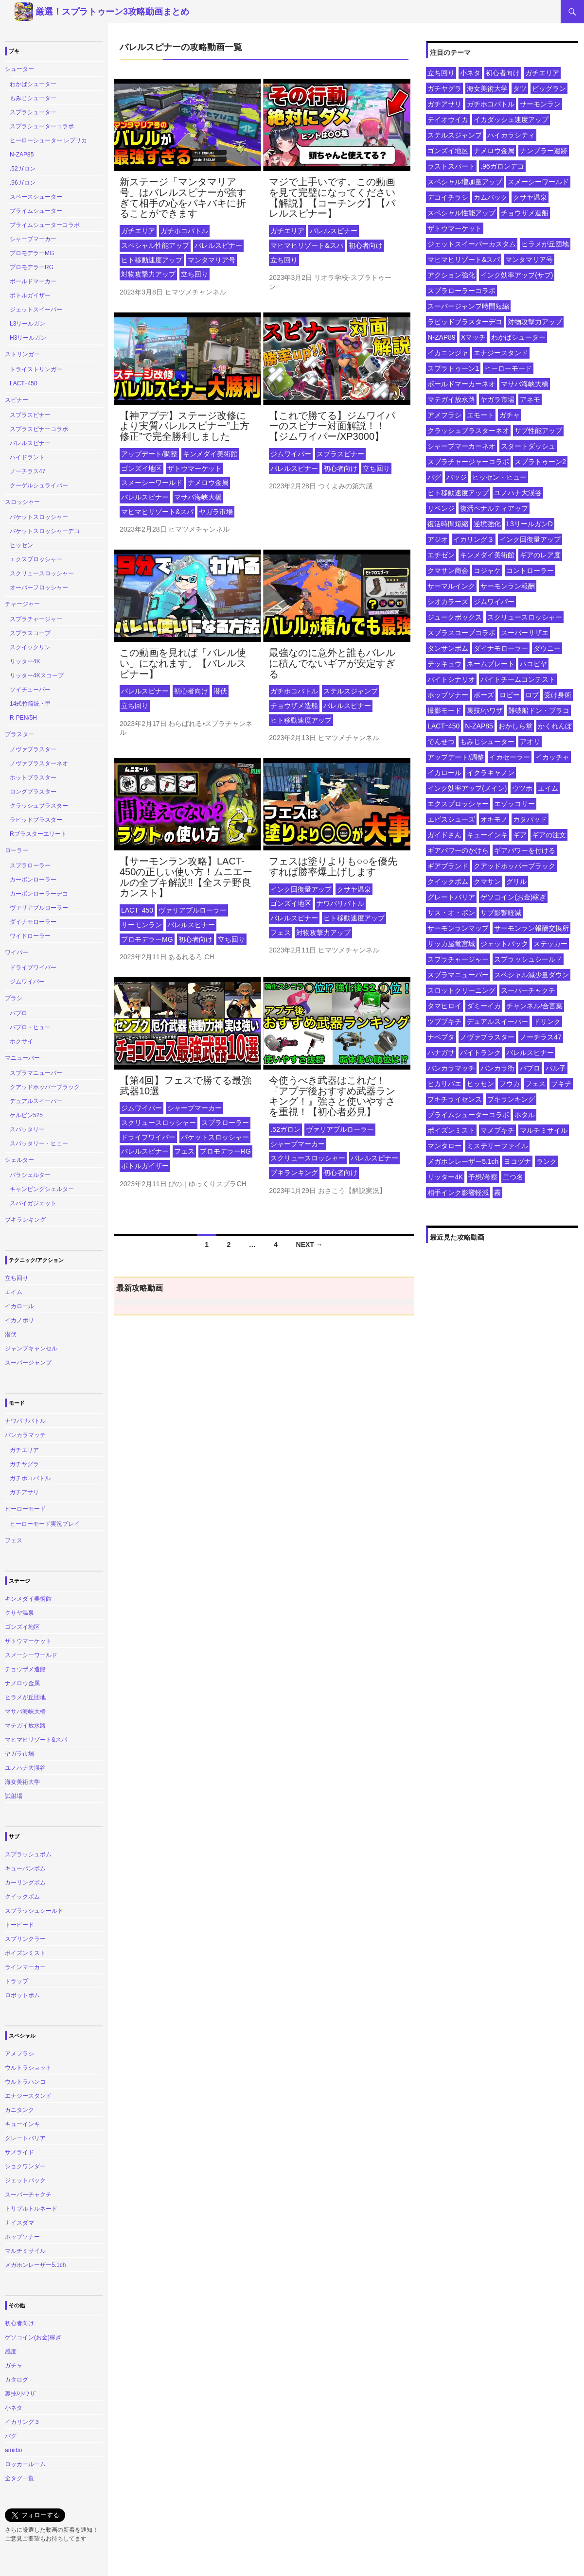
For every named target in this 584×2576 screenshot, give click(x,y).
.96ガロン (22, 182)
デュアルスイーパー (497, 1021)
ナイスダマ (19, 2222)
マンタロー (444, 1146)
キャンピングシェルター (42, 1189)
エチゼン (441, 555)
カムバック (491, 197)
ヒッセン (480, 1084)
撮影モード (444, 710)
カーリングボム (25, 1882)
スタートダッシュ (528, 446)
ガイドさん (444, 835)
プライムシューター (36, 210)
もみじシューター (487, 741)
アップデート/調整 (149, 454)
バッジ (456, 477)
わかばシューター (518, 337)
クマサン (487, 881)
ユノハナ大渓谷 (518, 493)
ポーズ (484, 695)
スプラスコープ (30, 633)
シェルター (19, 1160)
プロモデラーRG (225, 1151)
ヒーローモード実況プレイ (45, 1524)
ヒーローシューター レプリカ (48, 140)
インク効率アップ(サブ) (516, 275)
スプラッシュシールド (528, 959)
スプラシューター (33, 112)
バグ (434, 477)
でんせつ (441, 741)
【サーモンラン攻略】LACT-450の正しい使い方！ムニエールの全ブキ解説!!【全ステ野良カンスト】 (186, 877)
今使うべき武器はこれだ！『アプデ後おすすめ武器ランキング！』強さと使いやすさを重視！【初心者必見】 (332, 1096)
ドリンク (547, 1021)
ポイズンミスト (451, 1130)
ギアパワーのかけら (458, 850)
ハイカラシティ (511, 135)
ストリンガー (22, 354)
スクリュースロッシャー (158, 1122)
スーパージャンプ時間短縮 (468, 306)
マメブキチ (497, 1130)
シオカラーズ (447, 601)
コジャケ (487, 570)
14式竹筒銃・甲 (30, 703)
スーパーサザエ (525, 633)
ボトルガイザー (145, 1166)
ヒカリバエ (444, 1084)
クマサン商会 (447, 570)
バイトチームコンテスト (517, 679)
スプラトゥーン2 (540, 462)
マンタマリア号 (211, 260)
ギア (520, 835)
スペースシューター (36, 196)
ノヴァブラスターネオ (39, 763)
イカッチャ (552, 757)
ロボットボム (22, 1995)
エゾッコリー (514, 804)
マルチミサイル (543, 1130)
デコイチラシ (447, 197)
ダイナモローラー (501, 648)
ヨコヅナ (517, 1161)
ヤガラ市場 (216, 512)
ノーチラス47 (541, 1037)
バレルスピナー (218, 245)
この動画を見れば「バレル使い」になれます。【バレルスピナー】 (183, 663)
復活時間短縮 (447, 524)
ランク (546, 1161)
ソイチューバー (30, 689)
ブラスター (19, 734)
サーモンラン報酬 (507, 586)
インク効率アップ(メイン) (467, 788)
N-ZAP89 (441, 337)
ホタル (524, 1115)
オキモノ (494, 819)
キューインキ (487, 835)
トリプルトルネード (31, 2208)
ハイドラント (27, 457)
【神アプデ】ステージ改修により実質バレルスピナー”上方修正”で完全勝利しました (184, 426)
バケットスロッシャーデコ (45, 531)
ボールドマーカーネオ (461, 384)
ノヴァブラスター (487, 1037)
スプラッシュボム (28, 1854)
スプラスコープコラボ (461, 633)
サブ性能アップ (538, 430)
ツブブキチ (444, 1021)
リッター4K (445, 1177)
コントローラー (530, 570)
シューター (19, 69)
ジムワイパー (290, 454)
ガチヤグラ (444, 88)
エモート (480, 415)
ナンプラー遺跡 (543, 151)
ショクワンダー (25, 2166)
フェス (280, 932)
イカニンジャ (447, 353)
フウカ (509, 1084)
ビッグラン (549, 88)
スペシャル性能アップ (155, 245)
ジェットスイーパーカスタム (471, 244)
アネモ (530, 399)
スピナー (16, 400)
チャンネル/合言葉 (534, 1006)
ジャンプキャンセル (31, 1348)
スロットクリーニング (461, 990)
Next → (309, 1244)
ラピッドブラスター (36, 819)
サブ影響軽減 (500, 912)
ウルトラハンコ (25, 2081)
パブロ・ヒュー (30, 1027)
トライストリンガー (36, 369)
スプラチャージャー (458, 959)
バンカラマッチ (451, 1068)
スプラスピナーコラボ (39, 429)
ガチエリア (138, 231)
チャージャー (22, 604)
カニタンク (19, 2110)
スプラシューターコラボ (42, 126)
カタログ (16, 2379)
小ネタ (470, 73)
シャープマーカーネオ (461, 446)
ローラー (16, 850)
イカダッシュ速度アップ (511, 119)
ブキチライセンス (454, 1099)
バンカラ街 (497, 1068)
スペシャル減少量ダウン (531, 975)
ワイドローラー (30, 936)
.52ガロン (285, 1129)
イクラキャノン (490, 773)
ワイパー (16, 952)
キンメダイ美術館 (210, 454)
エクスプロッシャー (458, 804)
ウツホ (522, 788)
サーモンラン (141, 925)
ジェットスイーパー (36, 309)
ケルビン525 (26, 1115)
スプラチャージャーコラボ (468, 462)
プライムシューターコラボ (468, 1115)
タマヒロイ (444, 1006)
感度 (11, 2351)
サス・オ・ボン (451, 912)
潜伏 (220, 691)
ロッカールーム (25, 2464)
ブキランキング (294, 1172)
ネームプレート (490, 664)
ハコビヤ (533, 664)
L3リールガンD (529, 524)
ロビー (509, 695)
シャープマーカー (194, 1108)
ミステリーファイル (497, 1146)
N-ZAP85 (479, 726)
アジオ (437, 539)
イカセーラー (509, 757)
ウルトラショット (28, 2067)
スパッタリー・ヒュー (39, 1143)
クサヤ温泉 (354, 889)
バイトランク (480, 1052)
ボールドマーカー (33, 281)
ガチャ (509, 415)
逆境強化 (487, 524)
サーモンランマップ (458, 928)
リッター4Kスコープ (37, 675)
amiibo (13, 2450)
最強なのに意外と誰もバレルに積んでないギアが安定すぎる (332, 663)
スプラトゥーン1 (453, 368)
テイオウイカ (447, 119)
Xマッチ (473, 337)
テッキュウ (444, 664)
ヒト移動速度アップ (151, 260)
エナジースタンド (501, 353)
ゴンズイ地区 (141, 468)
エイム (548, 788)
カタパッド (530, 819)
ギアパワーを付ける (524, 850)
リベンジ (441, 508)
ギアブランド (447, 866)
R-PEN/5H (23, 717)
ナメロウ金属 (208, 482)
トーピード (19, 1924)
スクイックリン (30, 647)
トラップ (16, 1981)
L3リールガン (27, 323)
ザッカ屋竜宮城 (451, 944)
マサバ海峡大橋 (198, 497)
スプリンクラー (25, 1939)
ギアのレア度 (540, 555)
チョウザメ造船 (294, 705)
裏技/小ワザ (485, 710)
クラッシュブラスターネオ (468, 430)
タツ (520, 88)
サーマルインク (451, 586)
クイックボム (447, 881)
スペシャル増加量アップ (464, 182)
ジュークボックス (454, 617)
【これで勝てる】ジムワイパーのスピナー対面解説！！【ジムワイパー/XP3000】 (332, 426)
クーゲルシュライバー (39, 485)
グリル (516, 881)
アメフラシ (444, 415)
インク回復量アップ (301, 889)
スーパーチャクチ (528, 990)
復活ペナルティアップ (494, 508)
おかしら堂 (515, 726)
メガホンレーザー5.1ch (462, 1161)
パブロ (530, 1068)
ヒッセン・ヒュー (499, 477)
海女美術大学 (487, 88)
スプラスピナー (340, 454)
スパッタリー (27, 1129)
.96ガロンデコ (502, 166)
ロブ (532, 695)
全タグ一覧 (19, 2478)
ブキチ (561, 1084)
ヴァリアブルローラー (193, 910)
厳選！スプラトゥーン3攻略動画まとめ (112, 12)
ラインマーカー (25, 1967)
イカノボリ (19, 1320)
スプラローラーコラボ (461, 290)
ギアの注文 (549, 835)
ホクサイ (21, 1041)
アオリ (530, 741)
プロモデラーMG (147, 939)
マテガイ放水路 (451, 399)
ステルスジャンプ (350, 691)
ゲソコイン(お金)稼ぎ (513, 897)
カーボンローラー (33, 879)
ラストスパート (451, 166)
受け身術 (557, 695)
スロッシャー (22, 502)
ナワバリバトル (340, 903)
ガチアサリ (444, 104)
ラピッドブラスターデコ (464, 322)
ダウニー (547, 648)
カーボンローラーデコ (39, 893)
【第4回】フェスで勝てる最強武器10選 (185, 1085)
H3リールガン (28, 337)
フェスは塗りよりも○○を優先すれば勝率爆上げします (333, 866)
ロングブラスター (33, 791)
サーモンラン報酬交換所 (531, 928)
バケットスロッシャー (215, 1137)
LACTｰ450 (137, 910)
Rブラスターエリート (38, 833)
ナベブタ (441, 1037)
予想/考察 (482, 1177)
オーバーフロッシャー (39, 587)
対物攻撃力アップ (148, 274)
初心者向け (366, 245)
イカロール (444, 773)
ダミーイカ (484, 1006)
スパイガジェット (33, 1203)
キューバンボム (25, 1868)
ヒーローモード (508, 368)
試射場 (13, 1796)
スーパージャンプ (28, 1362)
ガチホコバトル (184, 231)
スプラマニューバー (458, 975)
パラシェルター (30, 1175)
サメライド (19, 2152)
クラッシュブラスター (39, 805)
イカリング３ (473, 539)
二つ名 (513, 1177)
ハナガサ (441, 1052)
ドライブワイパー (148, 1137)
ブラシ (13, 998)
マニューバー (22, 1058)
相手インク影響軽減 (458, 1192)
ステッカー (550, 944)
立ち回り (194, 274)
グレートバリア (451, 897)
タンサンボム (447, 648)
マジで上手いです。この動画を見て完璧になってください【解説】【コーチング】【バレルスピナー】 (332, 197)
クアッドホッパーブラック (514, 866)
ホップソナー (447, 695)
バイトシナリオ (451, 679)
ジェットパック (504, 944)
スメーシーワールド (151, 482)
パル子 (556, 1068)
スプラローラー (225, 1122)
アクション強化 (451, 275)
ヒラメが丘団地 (545, 244)
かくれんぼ (555, 726)
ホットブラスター (33, 777)
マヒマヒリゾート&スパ (306, 245)
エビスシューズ (451, 819)
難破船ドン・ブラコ (538, 710)
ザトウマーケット (194, 468)
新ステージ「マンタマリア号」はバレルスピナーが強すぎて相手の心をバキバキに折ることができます (183, 197)
